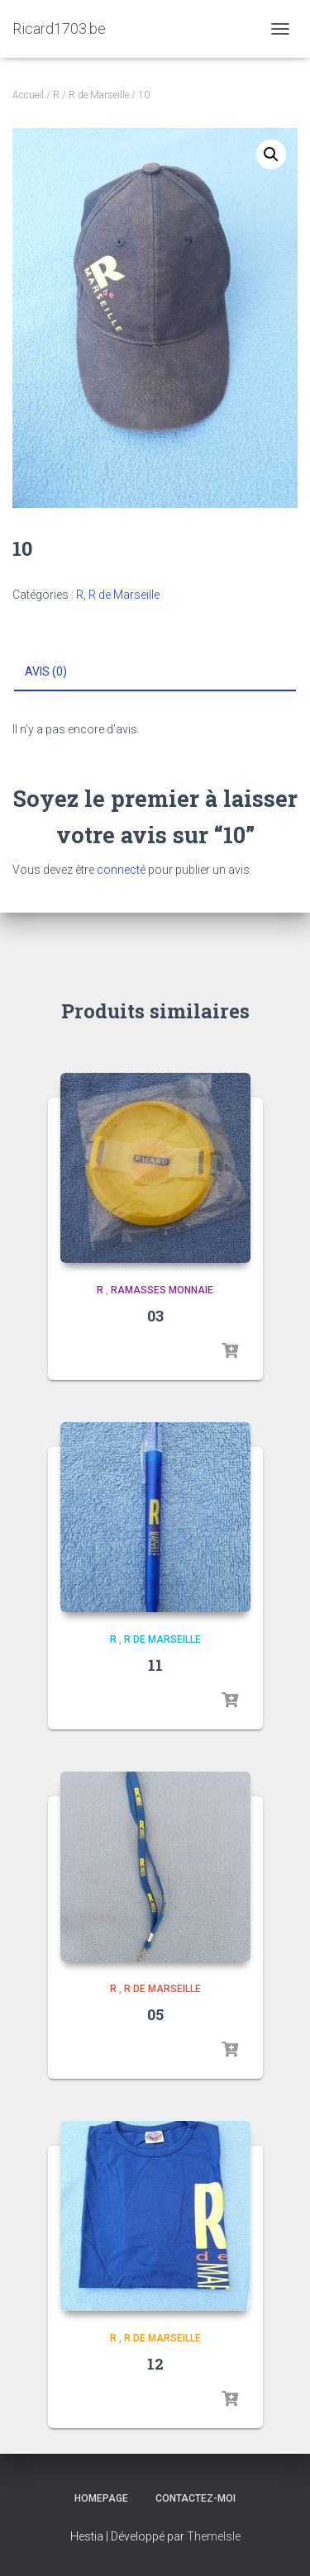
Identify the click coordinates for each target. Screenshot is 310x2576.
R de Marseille (99, 95)
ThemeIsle (214, 2536)
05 (155, 2014)
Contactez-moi (195, 2498)
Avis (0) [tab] (46, 671)
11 (155, 1665)
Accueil (28, 95)
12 (155, 2364)
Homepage (101, 2498)
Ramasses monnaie (162, 1290)
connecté (121, 869)
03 (155, 1316)
